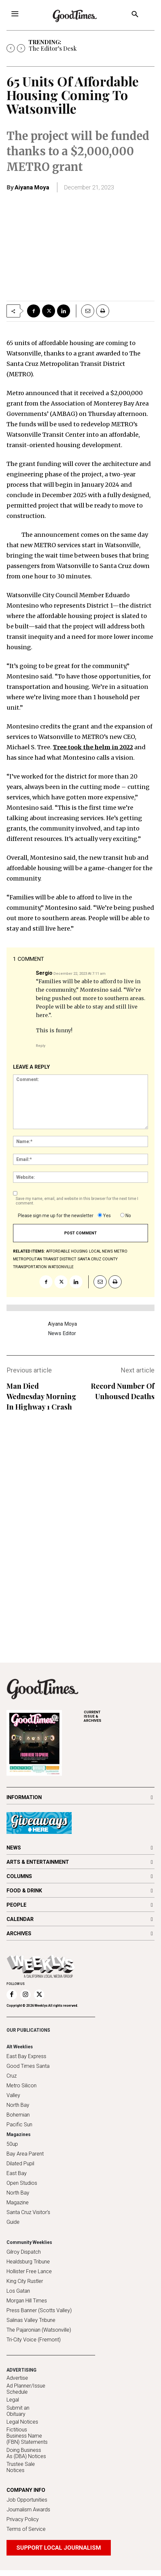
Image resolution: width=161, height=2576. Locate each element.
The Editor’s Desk (53, 48)
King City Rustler (25, 2281)
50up (12, 2144)
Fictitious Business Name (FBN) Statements (27, 2436)
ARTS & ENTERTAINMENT (38, 1862)
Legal (13, 2400)
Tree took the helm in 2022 (93, 747)
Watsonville (61, 1267)
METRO (120, 1251)
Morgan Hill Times (27, 2301)
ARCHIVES (119, 1716)
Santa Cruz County (98, 1259)
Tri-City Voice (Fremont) (34, 2340)
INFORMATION (24, 1797)
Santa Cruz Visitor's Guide (28, 2217)
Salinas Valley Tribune (31, 2320)
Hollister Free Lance (29, 2271)
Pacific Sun (19, 2124)
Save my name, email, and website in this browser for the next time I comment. (77, 1200)
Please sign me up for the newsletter (56, 1215)
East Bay (17, 2173)
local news (101, 1251)
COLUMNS (19, 1876)
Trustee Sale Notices (21, 2467)
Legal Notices (22, 2422)
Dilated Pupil (20, 2163)
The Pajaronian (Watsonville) (39, 2330)
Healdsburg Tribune (28, 2262)
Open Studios (22, 2183)
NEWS (14, 1848)
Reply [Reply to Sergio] (40, 1046)
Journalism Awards (28, 2509)
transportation (30, 1267)
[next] (21, 48)
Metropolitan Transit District (44, 1259)
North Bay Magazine (18, 2198)
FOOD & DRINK (24, 1890)
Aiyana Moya (32, 187)
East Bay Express (26, 2056)
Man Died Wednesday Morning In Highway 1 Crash (41, 1396)
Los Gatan (18, 2291)
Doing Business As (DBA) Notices (26, 2453)
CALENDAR (20, 1919)
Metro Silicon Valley (22, 2090)
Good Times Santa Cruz (28, 2071)
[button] (135, 15)
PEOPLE (16, 1905)
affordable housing (67, 1251)
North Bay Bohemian (18, 2110)
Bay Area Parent (25, 2154)
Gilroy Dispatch (24, 2252)
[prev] (11, 48)
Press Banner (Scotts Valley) (39, 2310)
